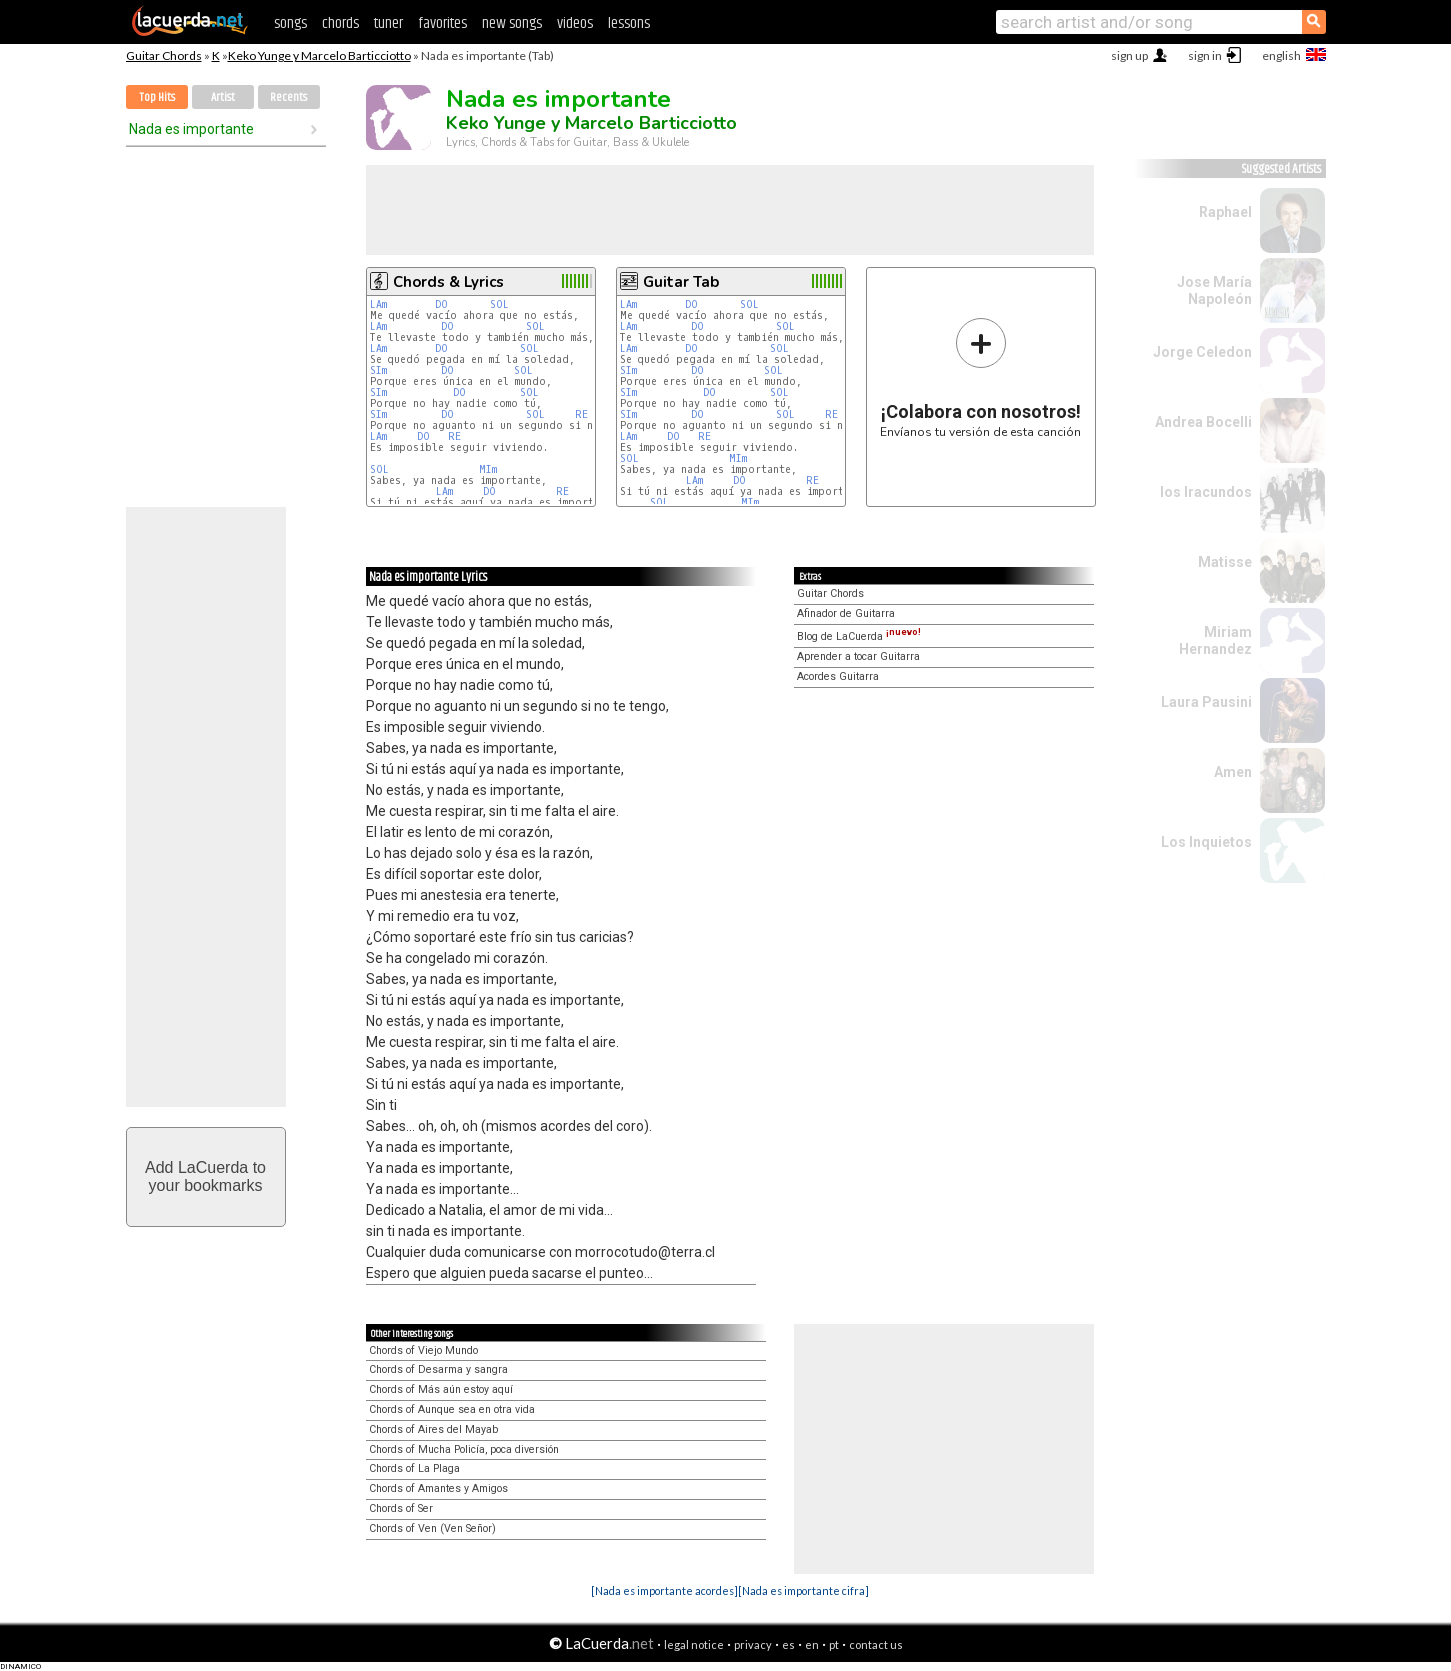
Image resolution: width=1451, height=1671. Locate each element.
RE (581, 414)
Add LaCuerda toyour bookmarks (205, 1176)
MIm (488, 469)
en (812, 1644)
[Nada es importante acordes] (664, 1590)
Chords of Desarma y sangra (438, 1369)
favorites (442, 23)
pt (834, 1644)
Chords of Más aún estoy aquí (441, 1389)
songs (290, 23)
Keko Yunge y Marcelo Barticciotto (319, 55)
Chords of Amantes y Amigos (438, 1488)
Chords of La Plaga (414, 1468)
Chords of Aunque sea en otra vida (452, 1409)
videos (575, 23)
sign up (1129, 55)
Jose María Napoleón (1214, 290)
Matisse (1225, 562)
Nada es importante (191, 129)
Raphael (1225, 212)
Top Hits (157, 97)
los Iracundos (1206, 492)
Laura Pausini (1206, 702)
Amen (1233, 772)
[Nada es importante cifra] (803, 1590)
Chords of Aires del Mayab (433, 1429)
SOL (499, 304)
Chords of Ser (401, 1508)
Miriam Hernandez (1215, 640)
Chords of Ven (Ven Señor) (432, 1528)
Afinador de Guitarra (846, 613)
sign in (1205, 55)
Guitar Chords (164, 55)
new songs (512, 23)
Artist (223, 97)
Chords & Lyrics (448, 282)
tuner (388, 23)
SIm (378, 370)
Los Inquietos (1206, 842)
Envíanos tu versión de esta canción (980, 377)
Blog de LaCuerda (859, 636)
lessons (629, 23)
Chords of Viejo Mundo (423, 1350)
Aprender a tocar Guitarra (858, 656)
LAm (378, 304)
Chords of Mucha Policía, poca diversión (464, 1449)
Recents (288, 97)
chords (340, 23)
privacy (753, 1644)
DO (441, 304)
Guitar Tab (681, 282)
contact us (876, 1644)
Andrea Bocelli (1203, 422)
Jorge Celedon (1202, 352)
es (788, 1644)
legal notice (694, 1644)
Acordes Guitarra (838, 676)
